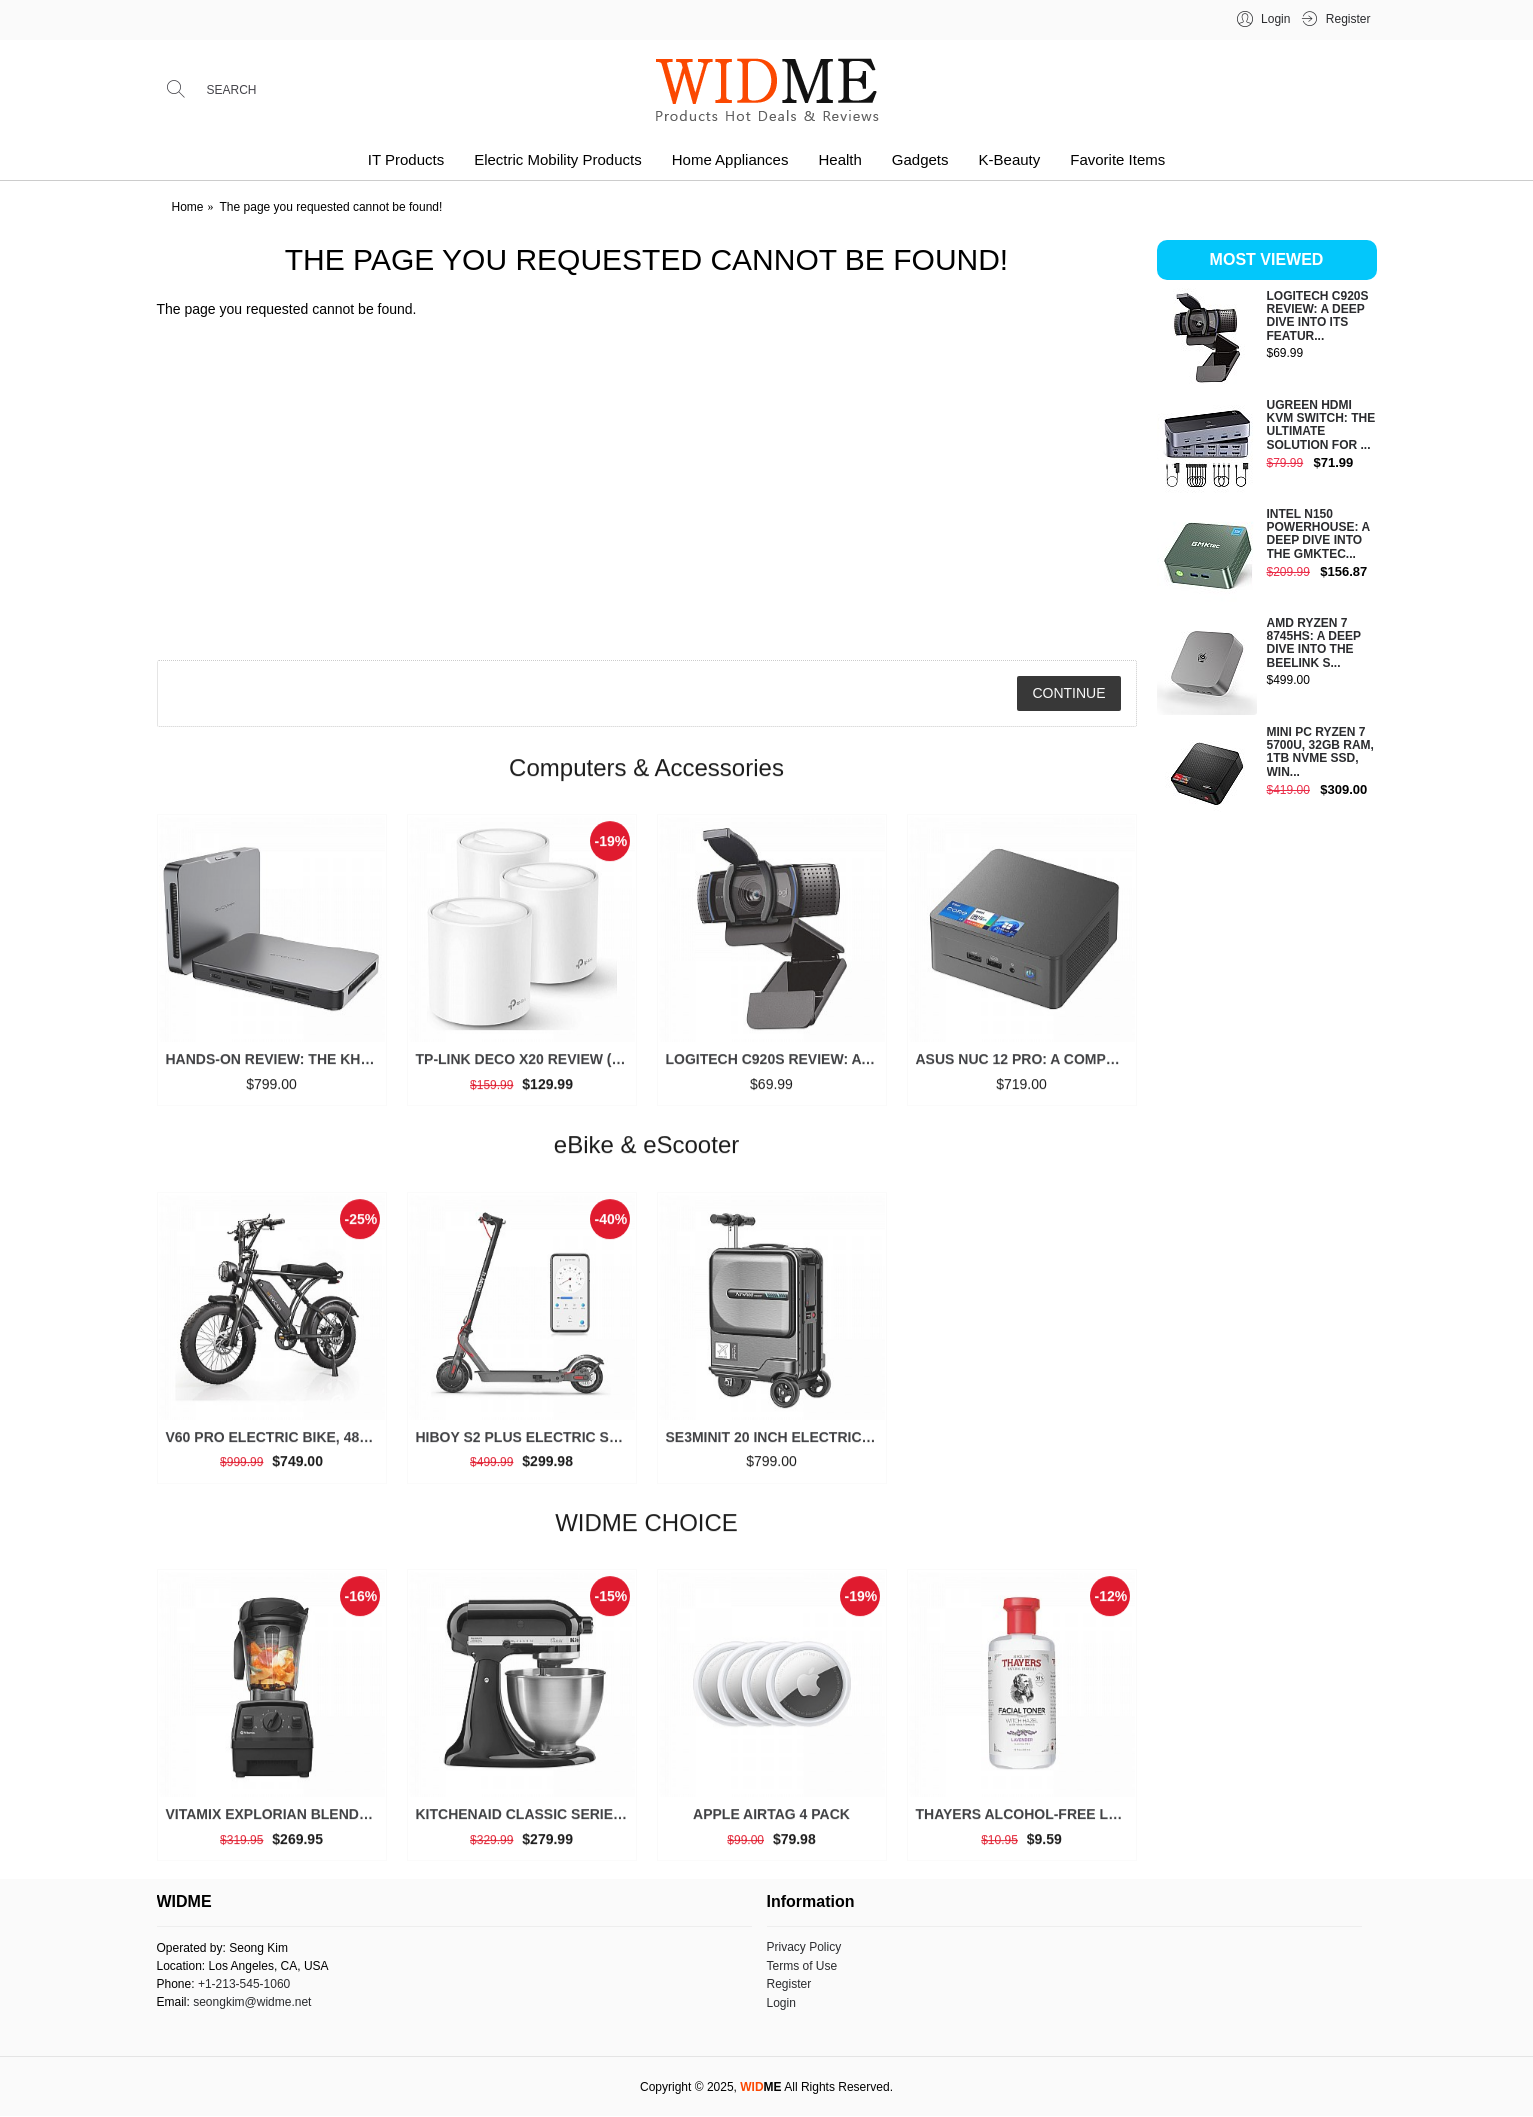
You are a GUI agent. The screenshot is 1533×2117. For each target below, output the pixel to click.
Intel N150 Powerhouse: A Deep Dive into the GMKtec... (1318, 534)
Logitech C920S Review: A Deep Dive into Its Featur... (1318, 316)
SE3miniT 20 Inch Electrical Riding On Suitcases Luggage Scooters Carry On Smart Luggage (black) (775, 1445)
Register (789, 1984)
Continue (1068, 693)
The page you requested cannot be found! (331, 207)
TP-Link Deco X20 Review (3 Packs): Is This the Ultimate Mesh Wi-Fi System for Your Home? (525, 1068)
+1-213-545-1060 (244, 1984)
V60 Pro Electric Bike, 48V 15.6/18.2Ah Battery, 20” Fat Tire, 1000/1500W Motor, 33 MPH (275, 1445)
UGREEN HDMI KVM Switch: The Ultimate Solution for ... (1321, 425)
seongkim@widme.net (252, 2002)
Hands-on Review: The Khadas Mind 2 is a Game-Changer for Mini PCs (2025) (275, 1068)
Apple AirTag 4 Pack (771, 1823)
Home (188, 207)
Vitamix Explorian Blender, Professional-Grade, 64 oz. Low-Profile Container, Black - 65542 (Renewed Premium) (275, 1823)
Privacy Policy (804, 1947)
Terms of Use (802, 1966)
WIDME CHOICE (646, 1530)
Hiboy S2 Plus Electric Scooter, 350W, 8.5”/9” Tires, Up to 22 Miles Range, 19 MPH (525, 1445)
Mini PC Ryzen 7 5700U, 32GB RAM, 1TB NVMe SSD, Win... (1320, 752)
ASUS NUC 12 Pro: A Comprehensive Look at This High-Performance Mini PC (1025, 1068)
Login (781, 2003)
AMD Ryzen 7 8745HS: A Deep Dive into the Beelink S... (1314, 643)
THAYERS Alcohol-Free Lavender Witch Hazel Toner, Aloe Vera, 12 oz (1025, 1823)
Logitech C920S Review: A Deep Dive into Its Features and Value (775, 1068)
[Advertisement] (1267, 1144)
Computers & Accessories (646, 775)
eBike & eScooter (646, 1153)
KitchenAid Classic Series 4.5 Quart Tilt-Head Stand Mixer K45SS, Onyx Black (525, 1823)
